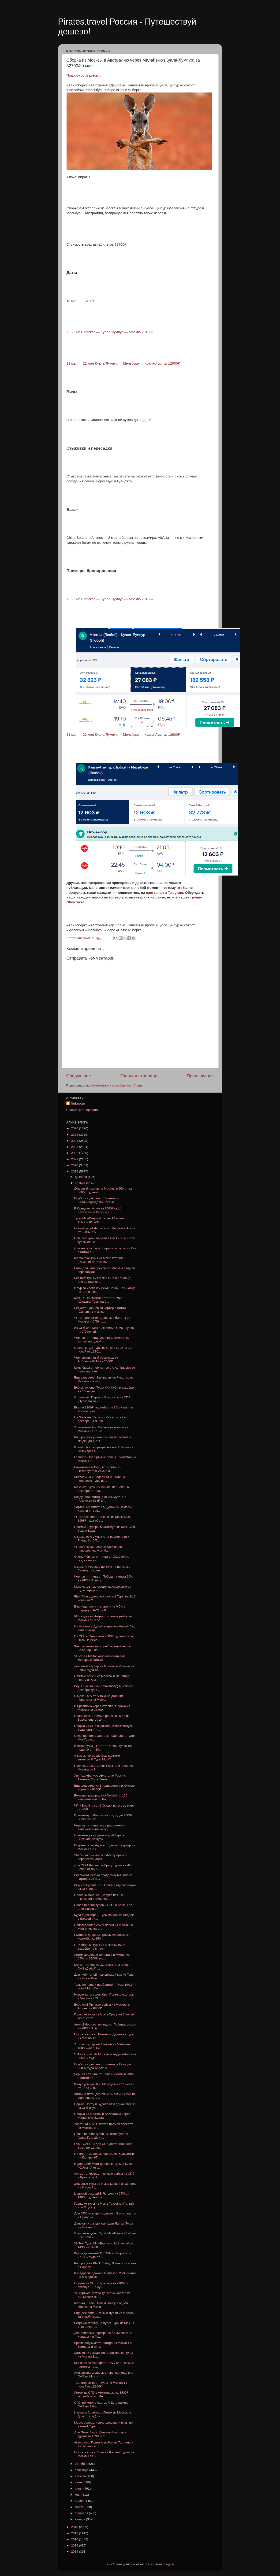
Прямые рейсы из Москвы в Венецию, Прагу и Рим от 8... (102, 1678)
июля (79, 2482)
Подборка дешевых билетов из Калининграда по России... (97, 1200)
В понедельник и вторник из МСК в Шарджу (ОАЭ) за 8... (99, 1608)
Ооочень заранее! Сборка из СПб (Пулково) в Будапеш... (98, 1896)
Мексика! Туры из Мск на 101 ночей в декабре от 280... (101, 1489)
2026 (75, 1128)
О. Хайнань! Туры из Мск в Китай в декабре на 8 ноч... (99, 1946)
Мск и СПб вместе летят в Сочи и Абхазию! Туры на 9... (98, 1299)
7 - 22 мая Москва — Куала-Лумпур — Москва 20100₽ (110, 332)
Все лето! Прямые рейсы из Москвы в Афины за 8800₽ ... (102, 2006)
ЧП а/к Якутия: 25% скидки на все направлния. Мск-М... (98, 1548)
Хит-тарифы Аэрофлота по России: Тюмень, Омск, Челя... (100, 1777)
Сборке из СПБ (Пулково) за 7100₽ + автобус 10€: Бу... (101, 2285)
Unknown (78, 1103)
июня (79, 2488)
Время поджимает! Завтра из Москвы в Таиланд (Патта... (102, 2344)
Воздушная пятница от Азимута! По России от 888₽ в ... (100, 1498)
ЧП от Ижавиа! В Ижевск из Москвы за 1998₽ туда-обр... (102, 1518)
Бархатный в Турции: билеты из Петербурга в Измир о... (97, 1469)
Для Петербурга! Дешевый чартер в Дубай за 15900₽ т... (100, 2434)
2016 (75, 2539)
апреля (80, 2500)
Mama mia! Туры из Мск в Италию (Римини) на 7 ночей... (98, 1260)
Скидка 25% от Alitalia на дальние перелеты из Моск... (99, 1697)
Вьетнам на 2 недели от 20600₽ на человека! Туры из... (99, 1478)
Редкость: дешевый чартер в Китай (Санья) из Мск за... (100, 1309)
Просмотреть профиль (83, 1110)
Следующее (78, 1075)
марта (80, 2507)
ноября (80, 1183)
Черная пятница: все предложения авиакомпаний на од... (99, 1827)
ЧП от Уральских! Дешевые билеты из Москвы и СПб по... (102, 1319)
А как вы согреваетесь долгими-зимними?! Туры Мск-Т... (97, 1757)
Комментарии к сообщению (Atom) (116, 1085)
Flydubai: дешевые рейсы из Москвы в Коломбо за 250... (102, 1936)
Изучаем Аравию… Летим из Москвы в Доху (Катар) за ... (102, 2414)
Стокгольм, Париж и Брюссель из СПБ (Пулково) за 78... (102, 1399)
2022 (75, 1153)
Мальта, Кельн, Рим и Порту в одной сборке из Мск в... (101, 2305)
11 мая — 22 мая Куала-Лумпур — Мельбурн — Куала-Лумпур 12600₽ (123, 363)
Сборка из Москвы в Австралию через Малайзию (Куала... (102, 2115)
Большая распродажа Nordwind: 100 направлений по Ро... (100, 1797)
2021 (75, 1159)
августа (81, 2476)
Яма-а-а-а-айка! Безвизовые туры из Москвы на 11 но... (101, 1429)
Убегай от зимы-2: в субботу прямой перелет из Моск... (100, 1857)
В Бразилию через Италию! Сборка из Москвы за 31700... (102, 1707)
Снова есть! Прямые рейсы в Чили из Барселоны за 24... (101, 1717)
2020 (75, 1165)
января (80, 2519)
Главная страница (138, 1075)
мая (78, 2494)
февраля (82, 2513)
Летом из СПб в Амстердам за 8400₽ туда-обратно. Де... (101, 2394)
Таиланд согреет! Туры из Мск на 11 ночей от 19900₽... (100, 2384)
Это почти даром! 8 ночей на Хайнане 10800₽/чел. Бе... (102, 2046)
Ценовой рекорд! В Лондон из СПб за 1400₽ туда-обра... (101, 2195)
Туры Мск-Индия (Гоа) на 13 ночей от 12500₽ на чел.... (101, 1220)
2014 (75, 2551)
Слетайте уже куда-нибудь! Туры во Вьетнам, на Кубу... (100, 1837)
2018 (75, 2527)
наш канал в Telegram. (165, 892)
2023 (75, 1147)
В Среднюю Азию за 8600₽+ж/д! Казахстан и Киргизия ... (97, 1210)
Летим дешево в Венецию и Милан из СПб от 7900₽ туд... (102, 1956)
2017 (75, 2533)
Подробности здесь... (84, 75)
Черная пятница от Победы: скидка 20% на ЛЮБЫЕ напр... (103, 1578)
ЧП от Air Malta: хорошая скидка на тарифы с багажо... (99, 1658)
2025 (75, 1134)
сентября (82, 2470)
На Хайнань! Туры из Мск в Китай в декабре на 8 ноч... (100, 1419)
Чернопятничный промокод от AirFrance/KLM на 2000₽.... (96, 1359)
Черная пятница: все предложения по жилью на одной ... (101, 1339)
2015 (75, 2545)
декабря (81, 1177)
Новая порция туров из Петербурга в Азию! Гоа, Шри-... (101, 2135)
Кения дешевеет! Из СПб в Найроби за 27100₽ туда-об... (102, 2255)
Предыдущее (200, 1075)
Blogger (169, 2564)
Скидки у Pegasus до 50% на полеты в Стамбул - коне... (102, 1568)
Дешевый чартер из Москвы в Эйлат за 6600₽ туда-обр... (103, 1190)
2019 (75, 1171)
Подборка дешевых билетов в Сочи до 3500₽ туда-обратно (102, 2066)
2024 (75, 1140)
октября (81, 2463)
